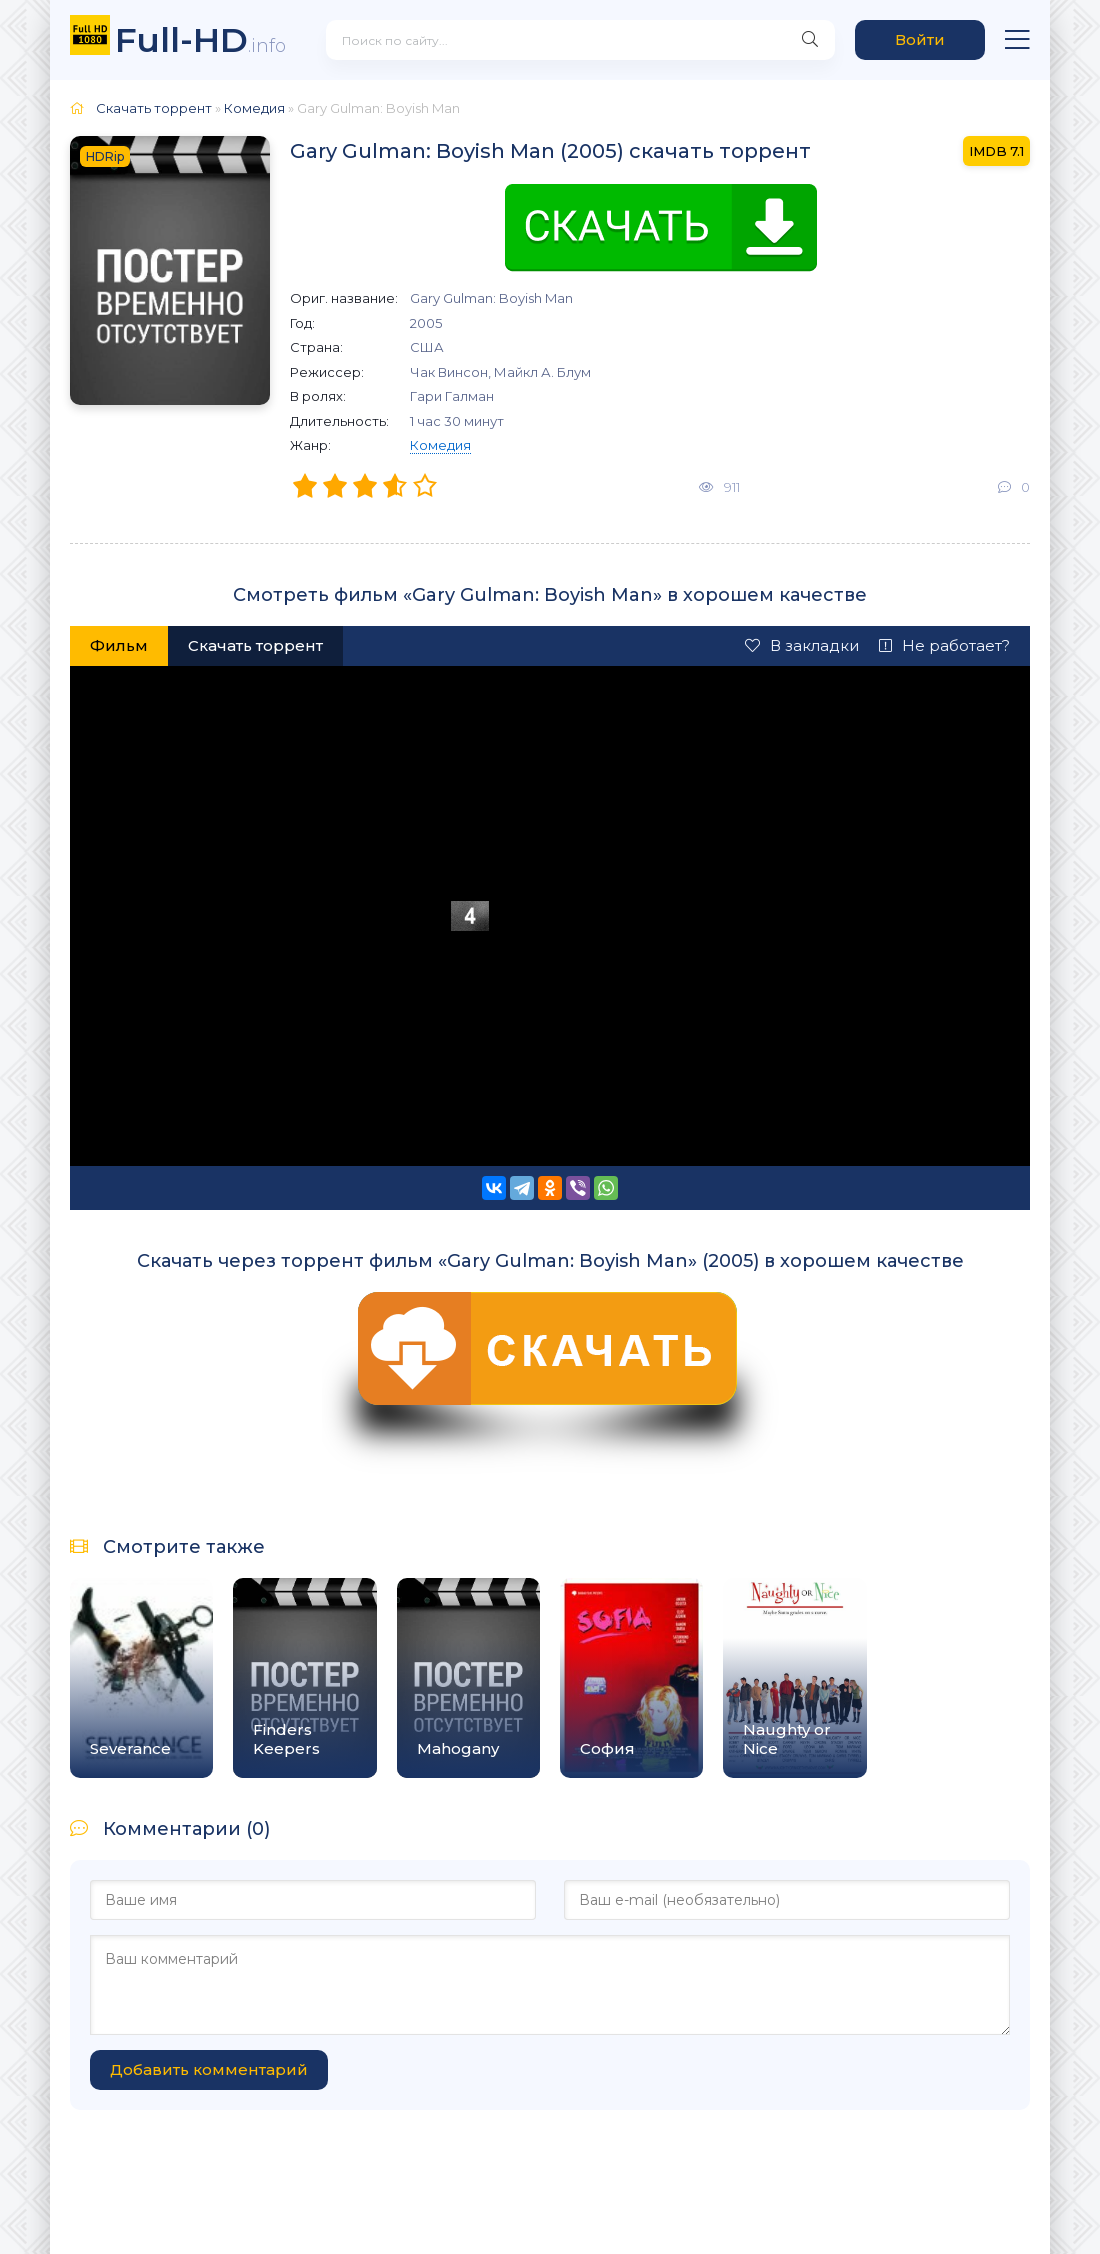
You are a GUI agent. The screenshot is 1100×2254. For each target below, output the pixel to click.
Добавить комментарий (209, 2069)
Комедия (440, 445)
